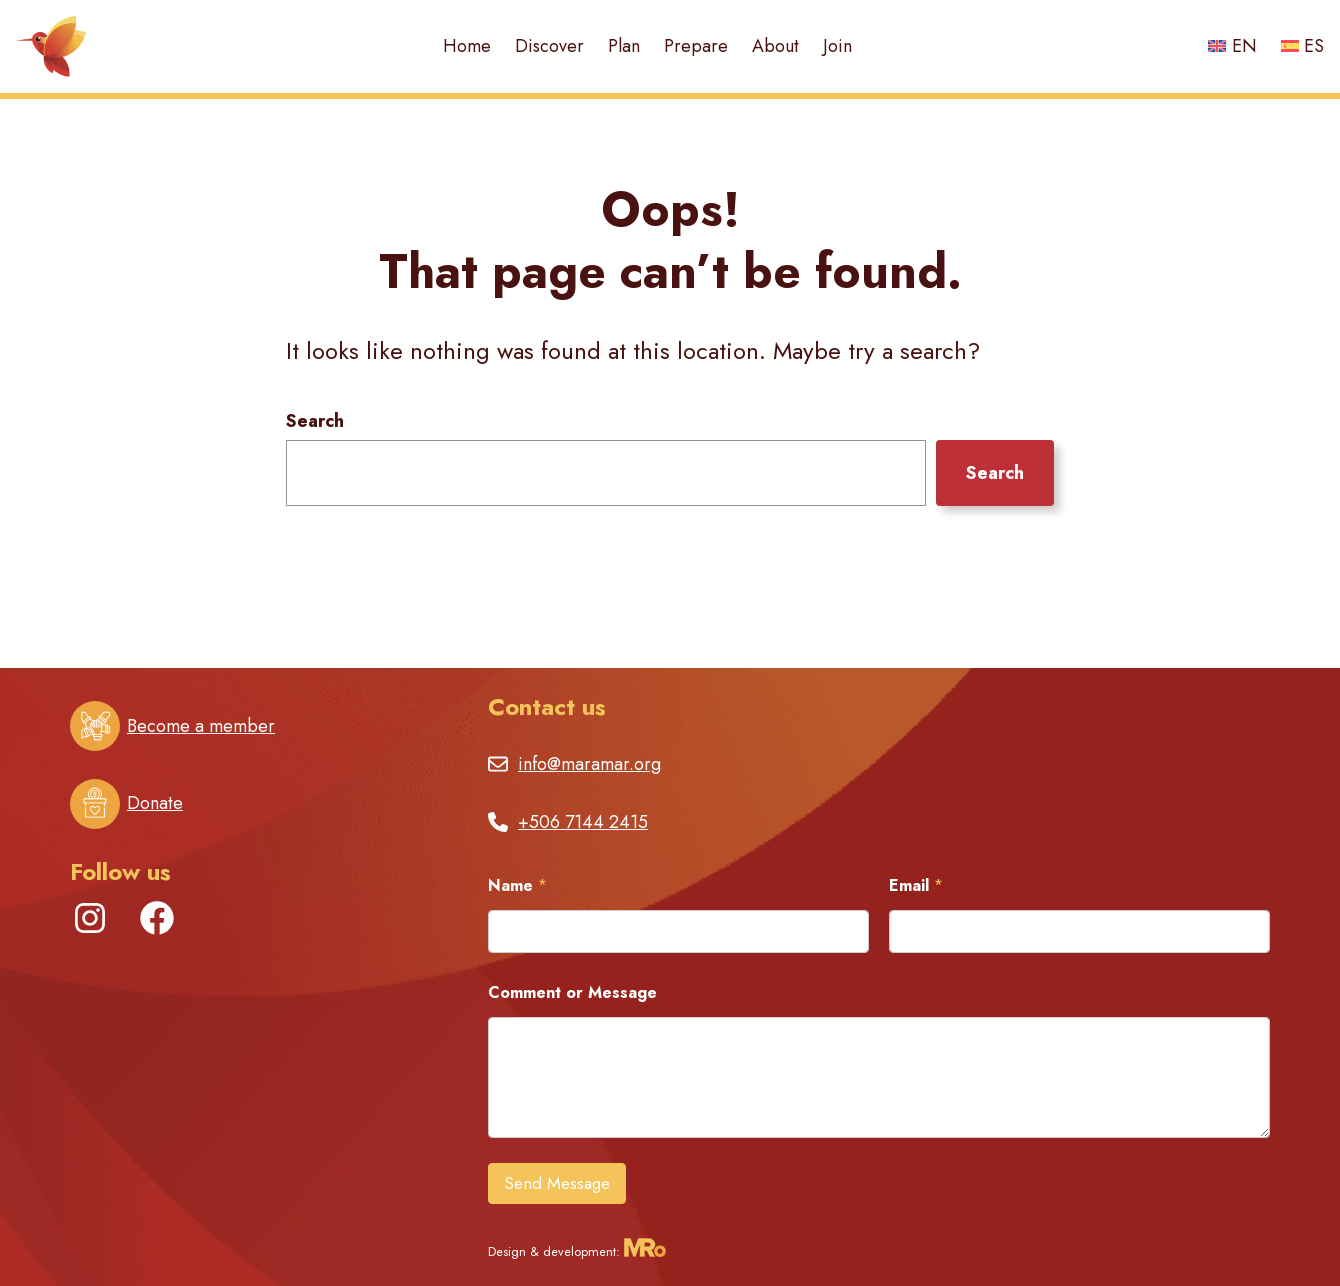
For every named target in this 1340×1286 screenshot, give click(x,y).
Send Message (557, 1183)
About (775, 46)
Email (916, 885)
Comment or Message (572, 992)
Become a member (201, 726)
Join (837, 46)
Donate (155, 803)
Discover (549, 46)
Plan (624, 46)
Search (315, 421)
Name (517, 885)
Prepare (696, 46)
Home (467, 46)
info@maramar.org (589, 764)
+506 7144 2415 (583, 822)
